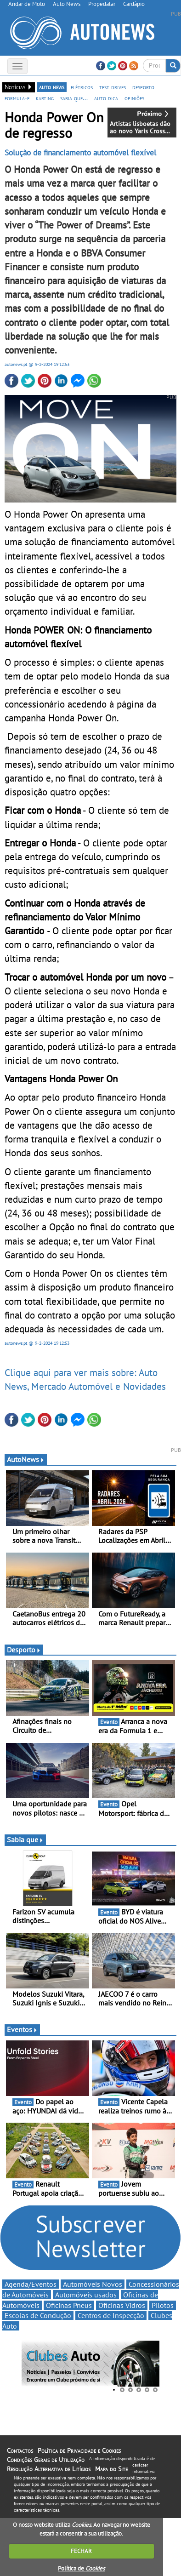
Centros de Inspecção (111, 2315)
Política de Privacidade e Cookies (79, 2450)
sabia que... (74, 98)
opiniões (134, 98)
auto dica (106, 98)
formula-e (17, 98)
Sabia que (25, 1839)
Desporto (24, 1649)
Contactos (20, 2450)
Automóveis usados (86, 2294)
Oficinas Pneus (69, 2305)
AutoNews (26, 1459)
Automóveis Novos (92, 2284)
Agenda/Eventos (31, 2284)
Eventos (22, 2029)
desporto (143, 87)
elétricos (82, 87)
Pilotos (163, 2305)
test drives (112, 87)
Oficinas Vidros (121, 2305)
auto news (51, 87)
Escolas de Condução (38, 2315)
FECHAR (81, 2551)
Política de (81, 2568)
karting (45, 98)
